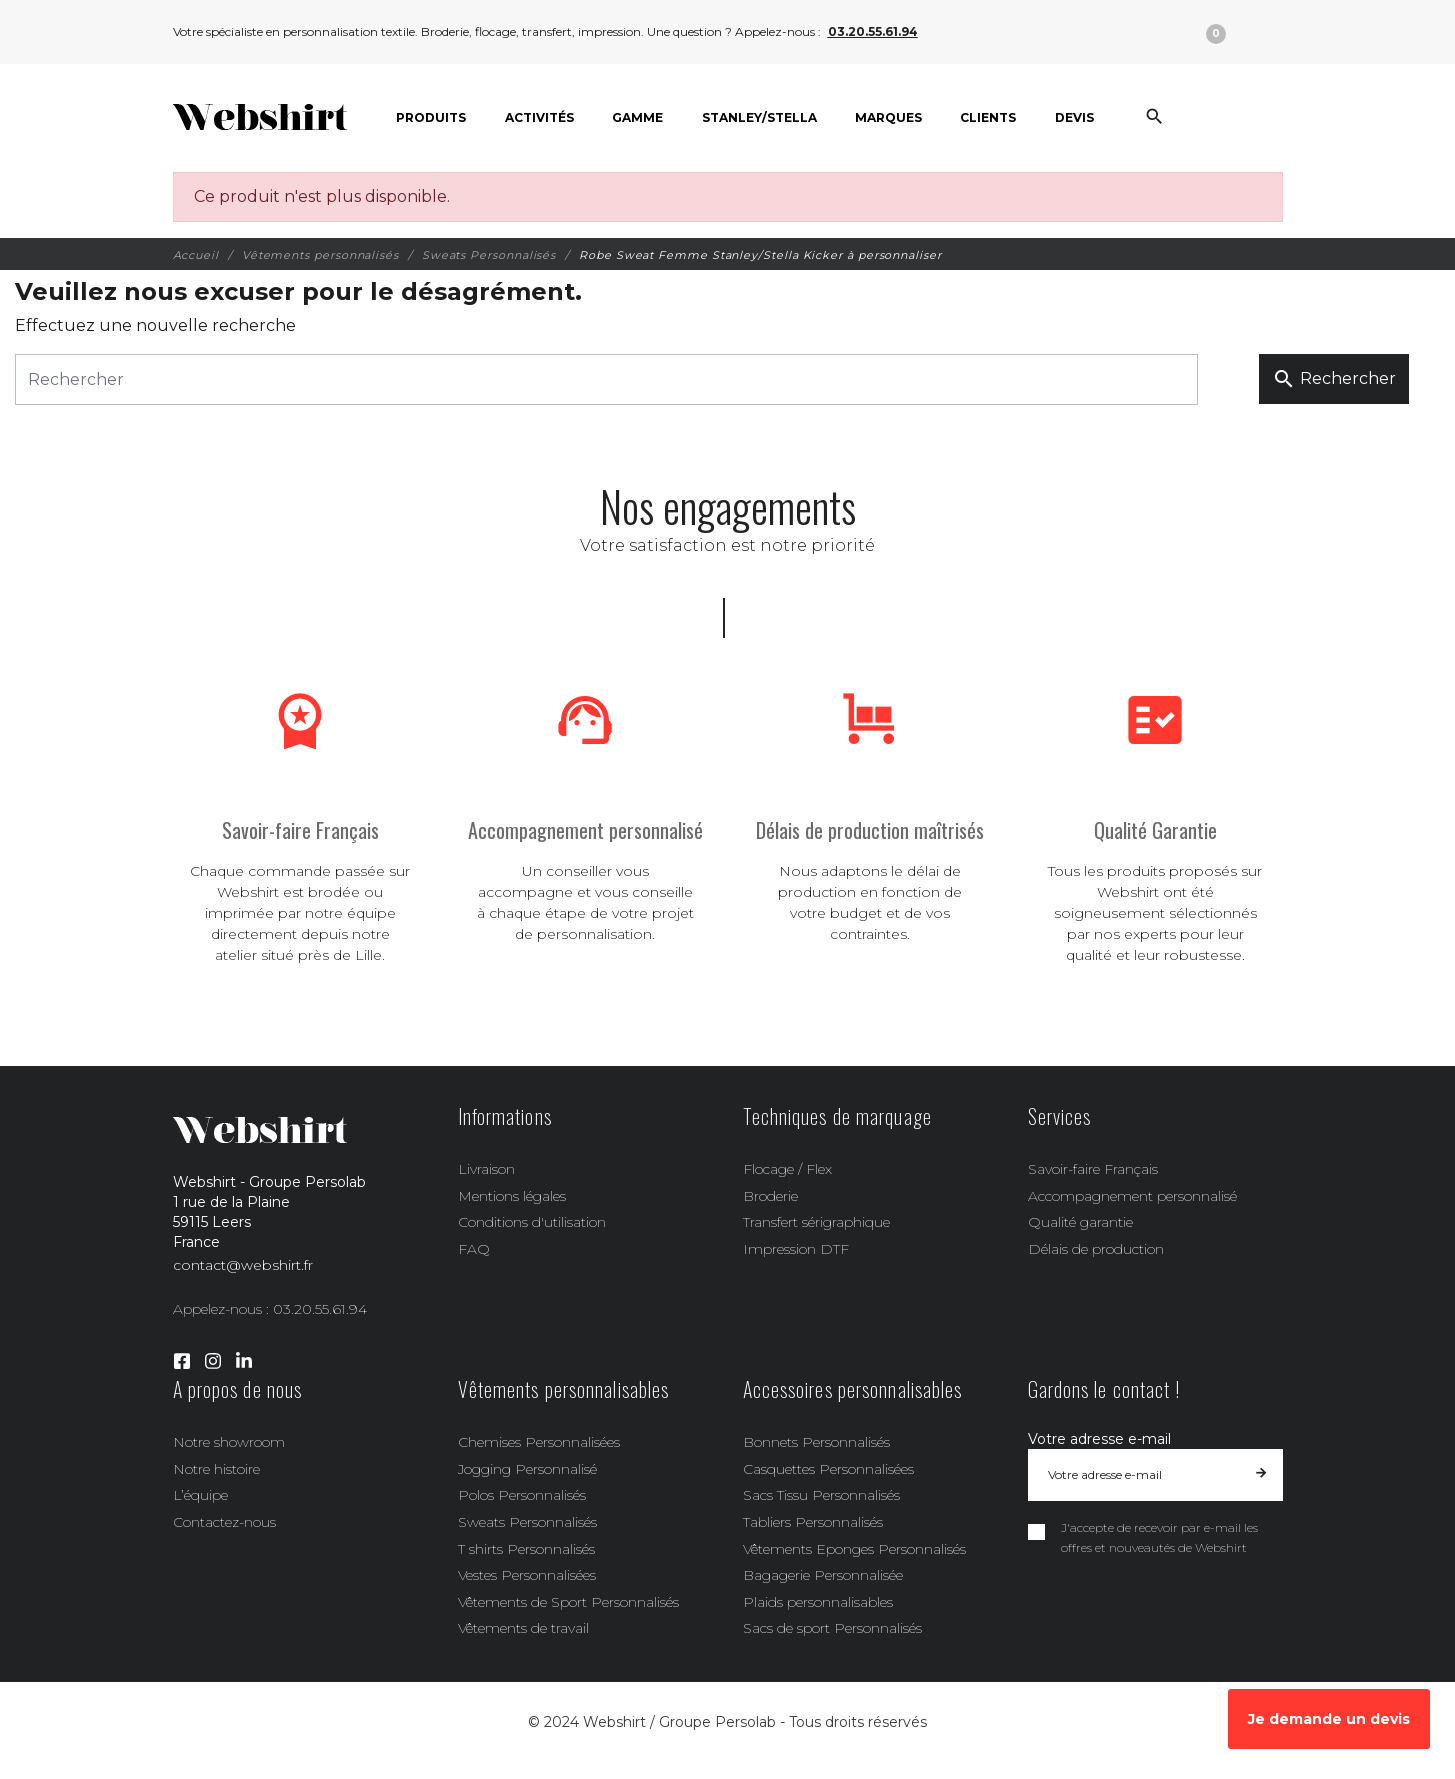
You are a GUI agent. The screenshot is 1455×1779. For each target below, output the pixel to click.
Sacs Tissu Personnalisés (821, 1495)
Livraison (486, 1169)
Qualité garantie (1080, 1222)
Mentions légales (512, 1196)
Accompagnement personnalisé (1132, 1196)
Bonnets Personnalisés (816, 1442)
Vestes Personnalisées (527, 1575)
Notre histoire (216, 1469)
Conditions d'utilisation (532, 1222)
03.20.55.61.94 (873, 31)
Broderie (770, 1196)
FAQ (474, 1249)
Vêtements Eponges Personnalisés (854, 1549)
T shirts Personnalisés (526, 1549)
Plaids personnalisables (818, 1602)
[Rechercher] (606, 379)
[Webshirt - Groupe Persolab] (260, 118)
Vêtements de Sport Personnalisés (568, 1602)
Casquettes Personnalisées (828, 1469)
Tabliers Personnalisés (813, 1522)
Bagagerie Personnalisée (823, 1575)
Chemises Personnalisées (539, 1442)
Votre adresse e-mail (1099, 1439)
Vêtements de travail (523, 1628)
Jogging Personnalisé (527, 1469)
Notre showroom (229, 1442)
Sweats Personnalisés (527, 1522)
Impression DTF (796, 1249)
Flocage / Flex (787, 1169)
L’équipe (200, 1495)
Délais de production (1096, 1249)
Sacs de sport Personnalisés (832, 1628)
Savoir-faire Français (1093, 1169)
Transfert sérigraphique (816, 1222)
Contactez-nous (224, 1522)
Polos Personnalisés (522, 1495)
